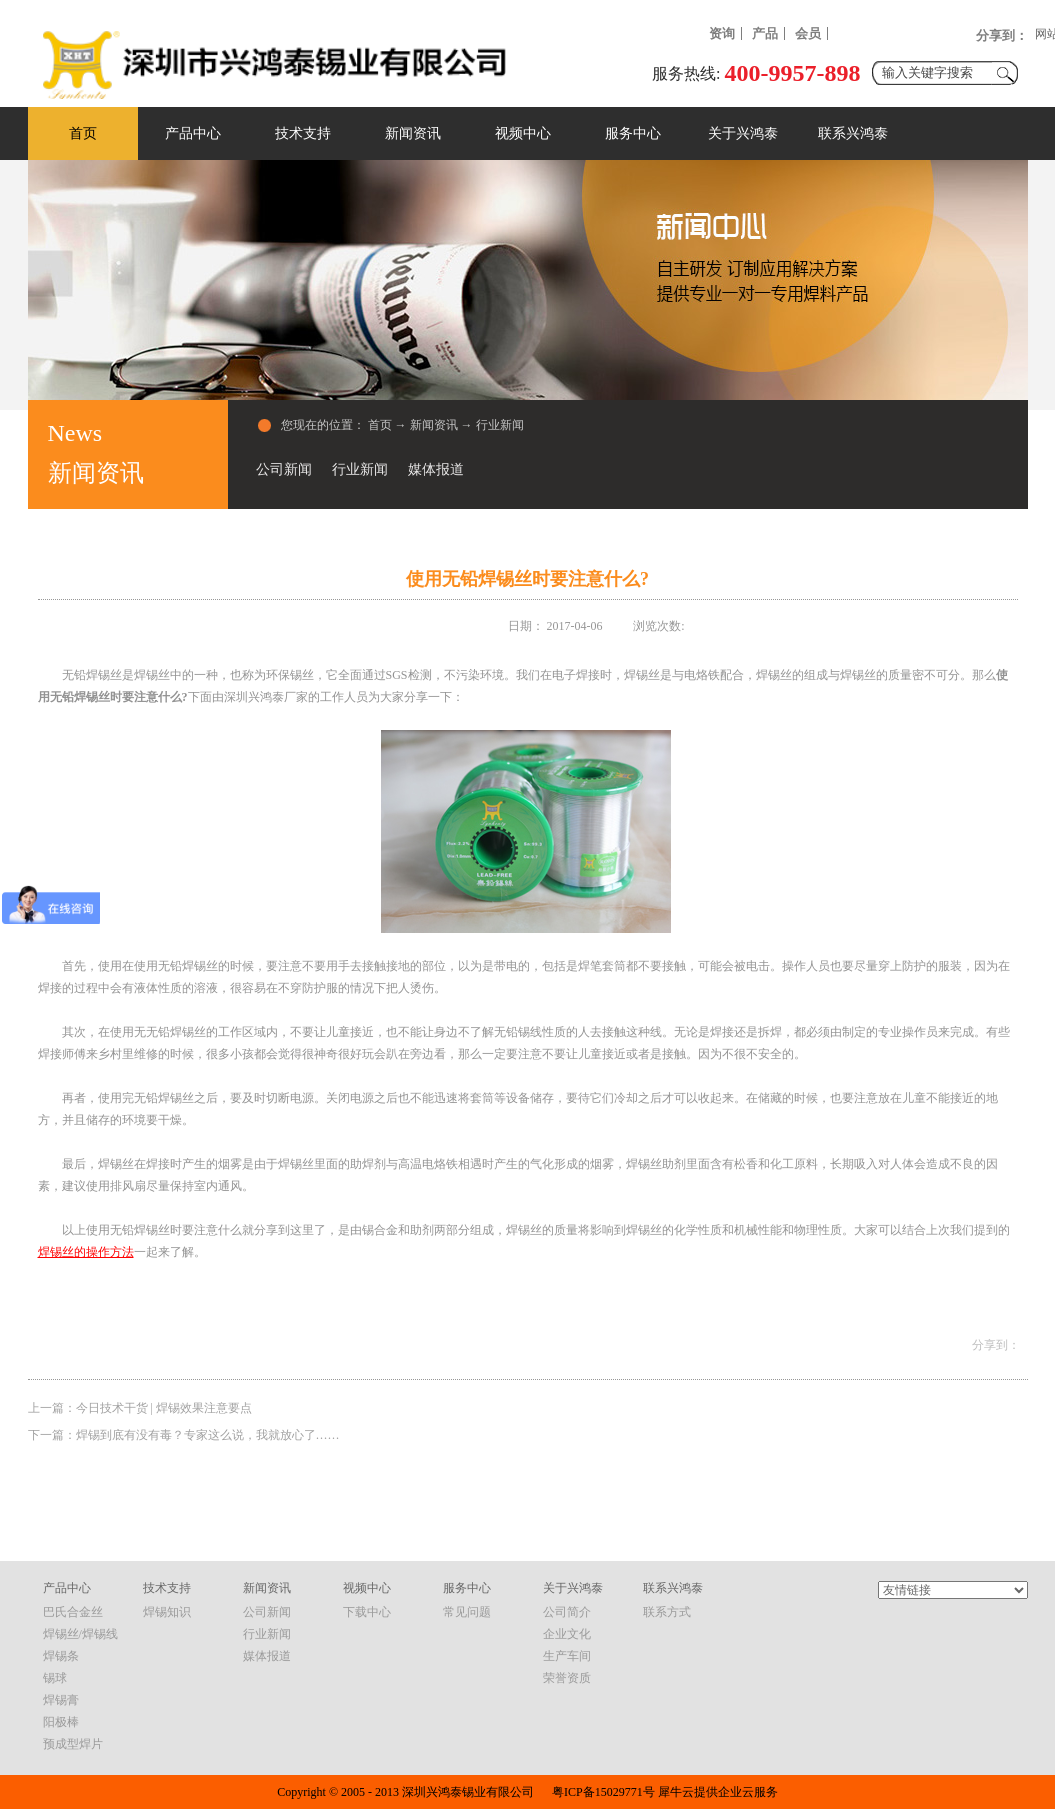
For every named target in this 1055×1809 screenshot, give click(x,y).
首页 (83, 133)
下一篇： (184, 1435)
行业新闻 (500, 425)
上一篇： (140, 1408)
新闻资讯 (434, 425)
